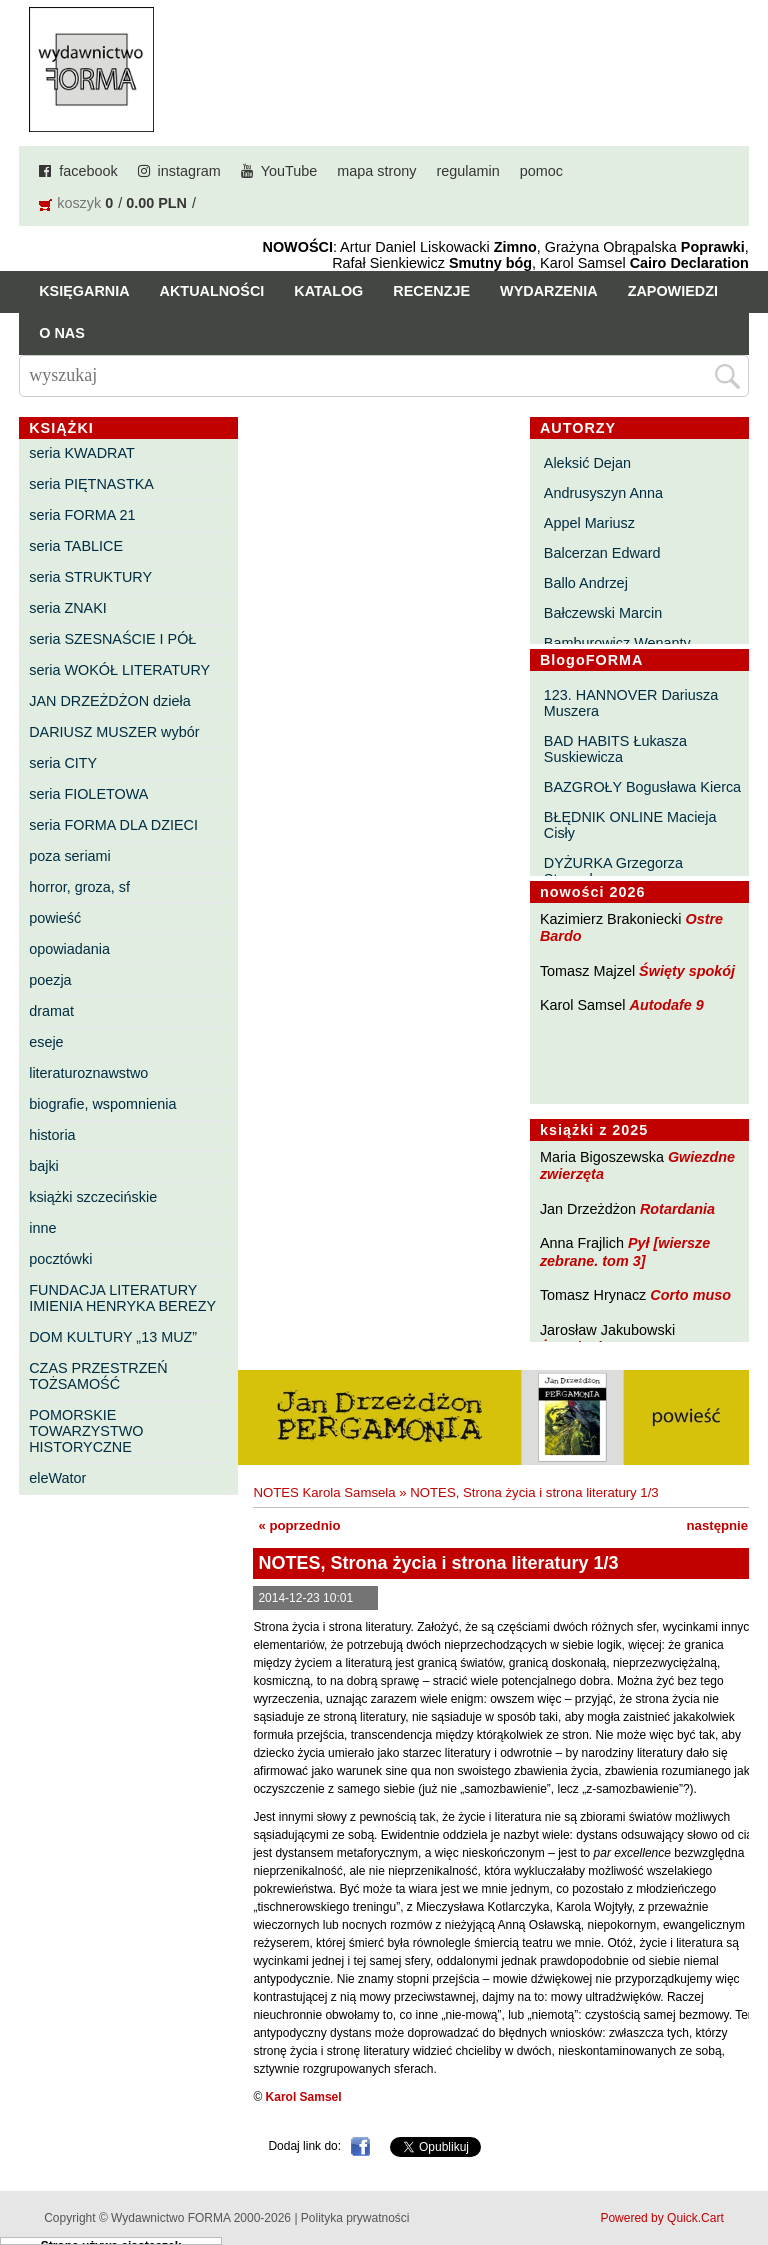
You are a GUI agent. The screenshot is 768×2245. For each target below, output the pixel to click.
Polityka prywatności (355, 2218)
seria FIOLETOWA (88, 794)
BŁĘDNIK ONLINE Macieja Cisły (630, 825)
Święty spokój (687, 971)
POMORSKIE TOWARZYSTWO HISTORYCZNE (86, 1431)
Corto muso (690, 1295)
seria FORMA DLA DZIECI (113, 825)
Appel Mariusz (589, 523)
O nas (62, 333)
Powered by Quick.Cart (661, 2218)
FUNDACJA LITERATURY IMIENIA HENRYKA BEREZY (122, 1298)
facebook (88, 171)
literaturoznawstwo (88, 1073)
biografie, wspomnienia (102, 1104)
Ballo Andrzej (586, 583)
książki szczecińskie (93, 1197)
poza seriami (70, 856)
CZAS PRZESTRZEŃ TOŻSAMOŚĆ (98, 1376)
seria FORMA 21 (82, 515)
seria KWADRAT (82, 453)
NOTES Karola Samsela (324, 1492)
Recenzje (431, 291)
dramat (51, 1011)
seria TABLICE (76, 546)
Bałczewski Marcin (603, 613)
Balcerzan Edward (602, 553)
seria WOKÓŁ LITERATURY (119, 670)
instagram (189, 171)
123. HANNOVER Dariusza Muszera (631, 703)
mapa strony (376, 171)
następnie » (723, 1525)
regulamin (468, 171)
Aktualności (212, 291)
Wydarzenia (549, 291)
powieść (55, 918)
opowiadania (69, 949)
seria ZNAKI (68, 608)
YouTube (289, 171)
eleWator (57, 1478)
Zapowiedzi (673, 291)
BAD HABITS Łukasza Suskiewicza (615, 749)
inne (42, 1228)
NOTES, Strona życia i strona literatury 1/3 (534, 1492)
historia (52, 1135)
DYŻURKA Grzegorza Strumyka (613, 871)
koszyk (79, 203)
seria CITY (63, 763)
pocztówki (60, 1259)
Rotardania (677, 1209)
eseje (46, 1042)
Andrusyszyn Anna (603, 493)
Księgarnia (84, 291)
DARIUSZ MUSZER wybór (114, 732)
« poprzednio (299, 1525)
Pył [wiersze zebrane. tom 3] (625, 1251)
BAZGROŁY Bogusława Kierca (642, 787)
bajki (44, 1166)
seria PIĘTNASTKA (91, 484)
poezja (50, 980)
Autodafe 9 (667, 1005)
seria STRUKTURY (90, 577)
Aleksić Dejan (587, 463)
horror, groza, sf (79, 887)
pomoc (541, 171)
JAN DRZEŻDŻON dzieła (110, 701)
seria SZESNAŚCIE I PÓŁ (112, 639)
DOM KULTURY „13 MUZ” (113, 1337)
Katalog (328, 291)
